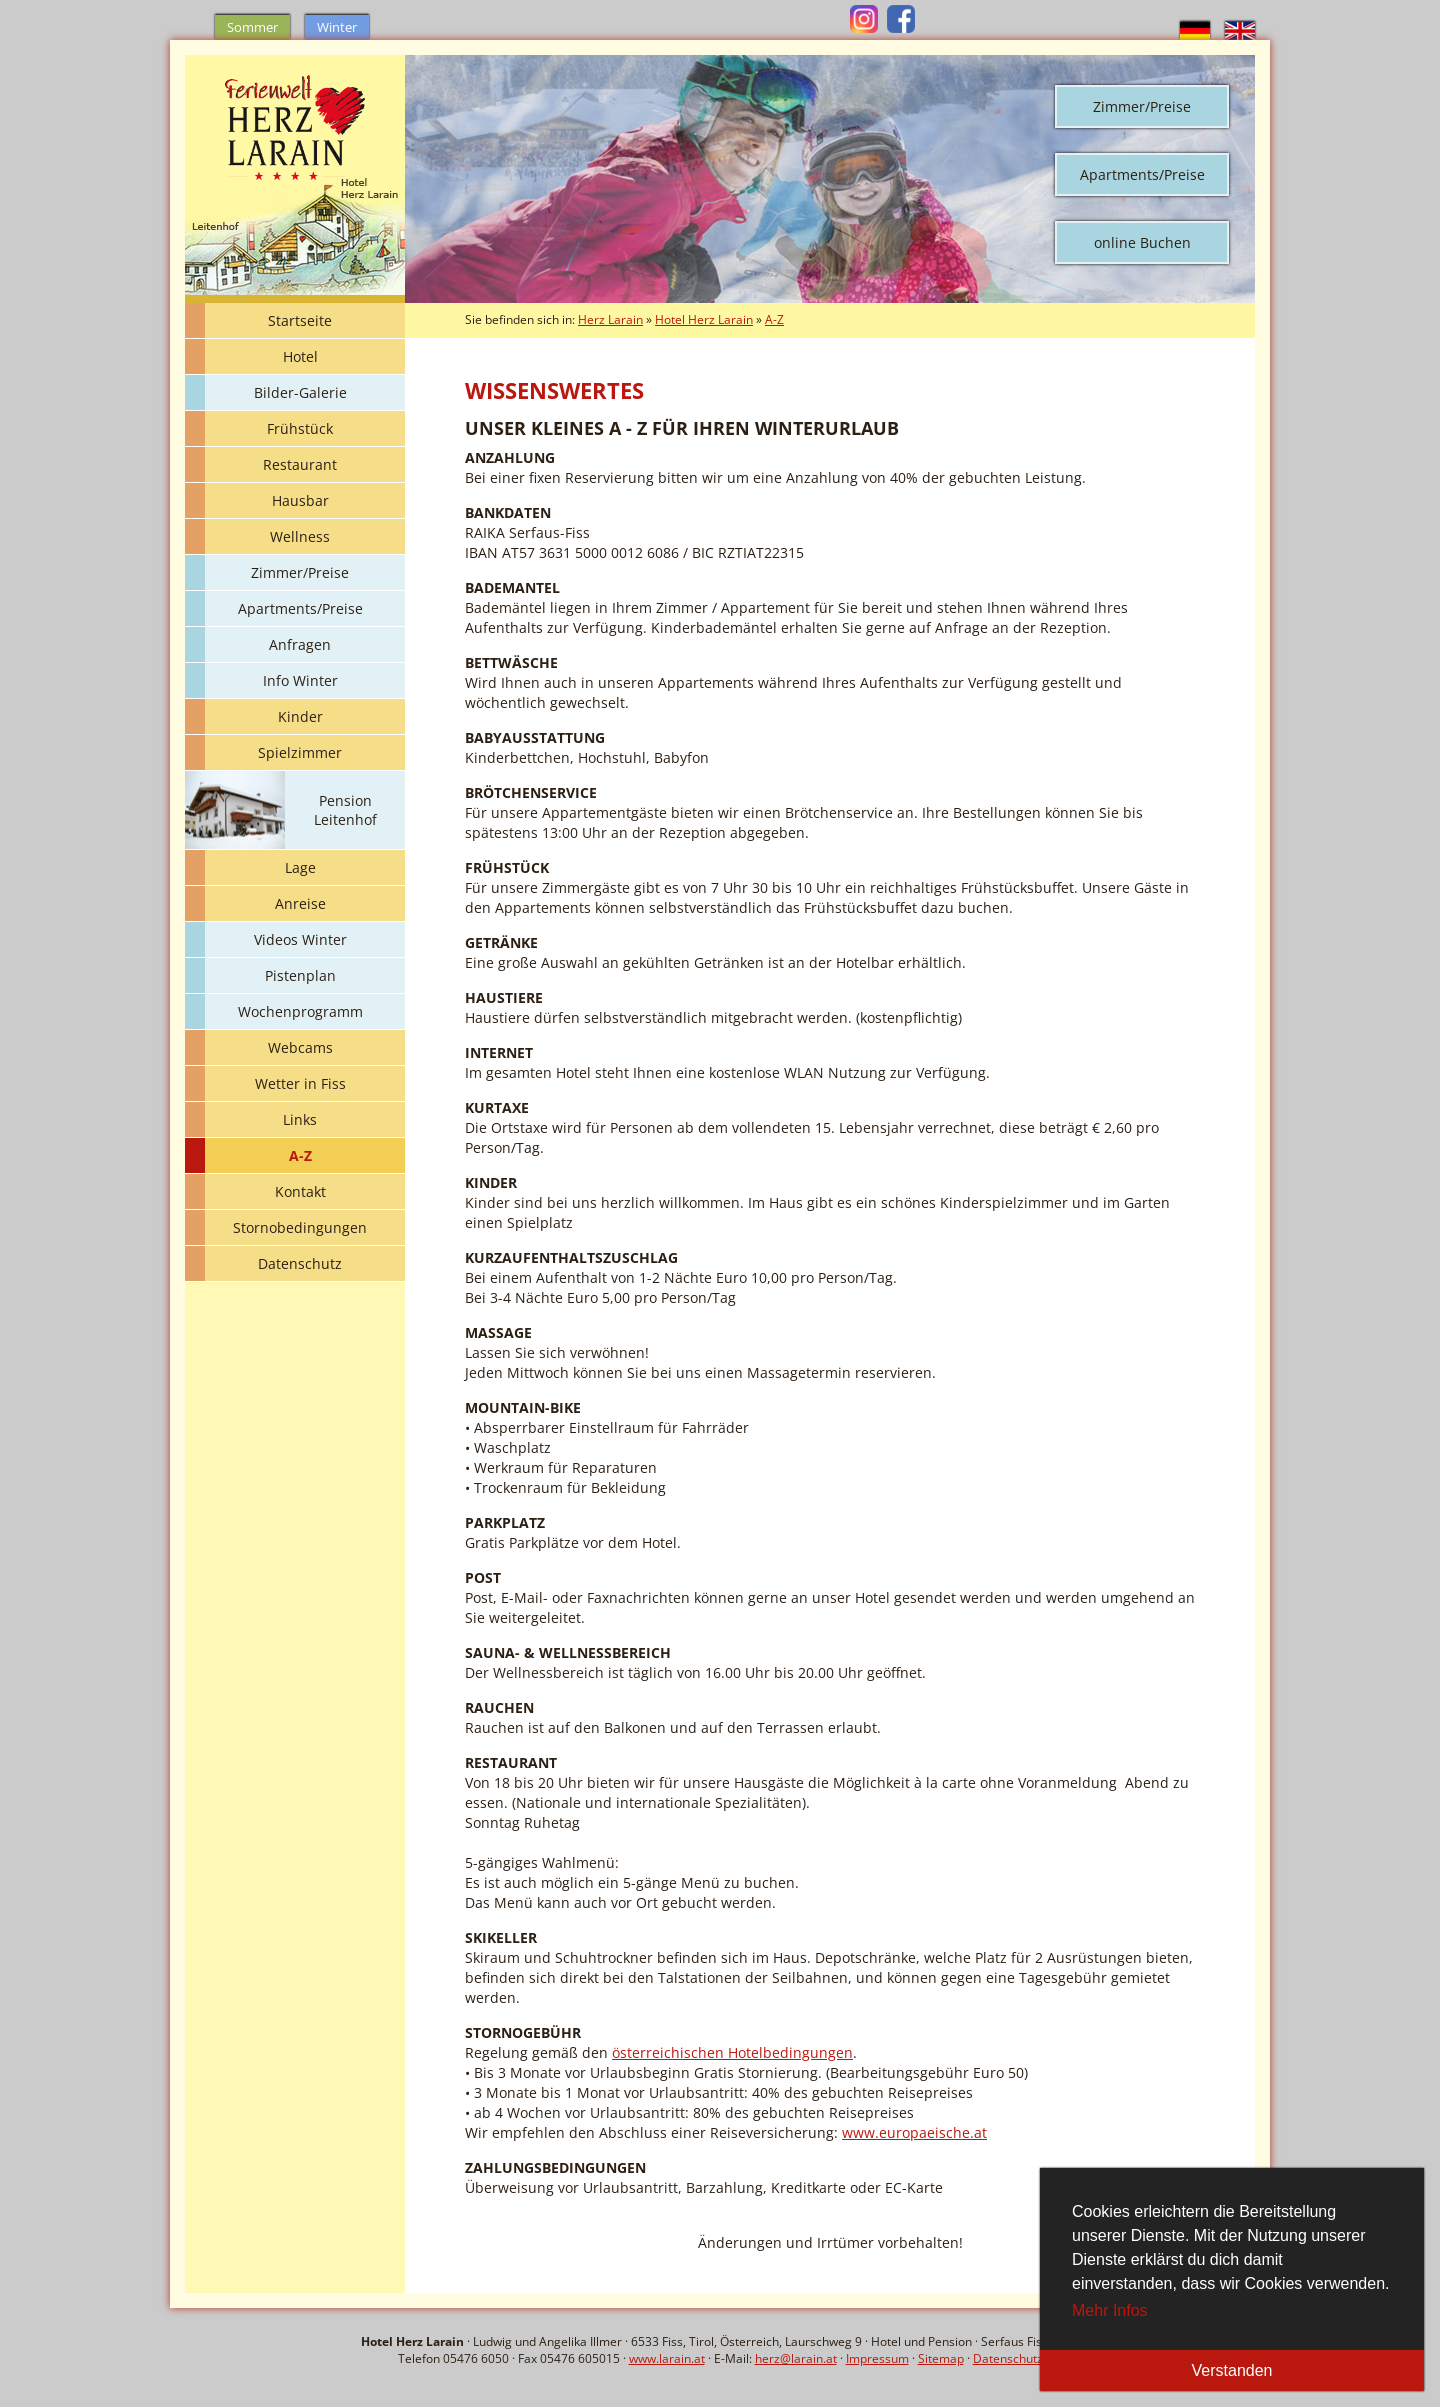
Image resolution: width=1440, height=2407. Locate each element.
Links (300, 1119)
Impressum (877, 2358)
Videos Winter (300, 939)
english (1240, 31)
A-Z (300, 1155)
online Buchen (1142, 242)
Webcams (300, 1047)
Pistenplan (300, 975)
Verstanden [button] (1232, 2370)
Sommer (252, 27)
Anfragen (300, 644)
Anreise (300, 903)
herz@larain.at (796, 2358)
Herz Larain (610, 319)
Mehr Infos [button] (1110, 2310)
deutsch (1195, 31)
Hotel (300, 356)
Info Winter (300, 680)
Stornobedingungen (300, 1227)
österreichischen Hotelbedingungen (732, 2052)
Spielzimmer (300, 752)
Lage (300, 867)
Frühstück (300, 428)
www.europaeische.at (914, 2132)
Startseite (300, 320)
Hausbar (300, 500)
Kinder (300, 716)
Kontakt (300, 1191)
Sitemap (941, 2358)
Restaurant (300, 464)
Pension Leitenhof (345, 810)
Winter (337, 27)
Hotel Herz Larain (704, 319)
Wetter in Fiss (300, 1083)
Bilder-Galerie (300, 392)
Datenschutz (300, 1263)
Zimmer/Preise (1142, 106)
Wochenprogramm (300, 1011)
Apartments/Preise (1142, 174)
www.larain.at (667, 2358)
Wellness (300, 536)
